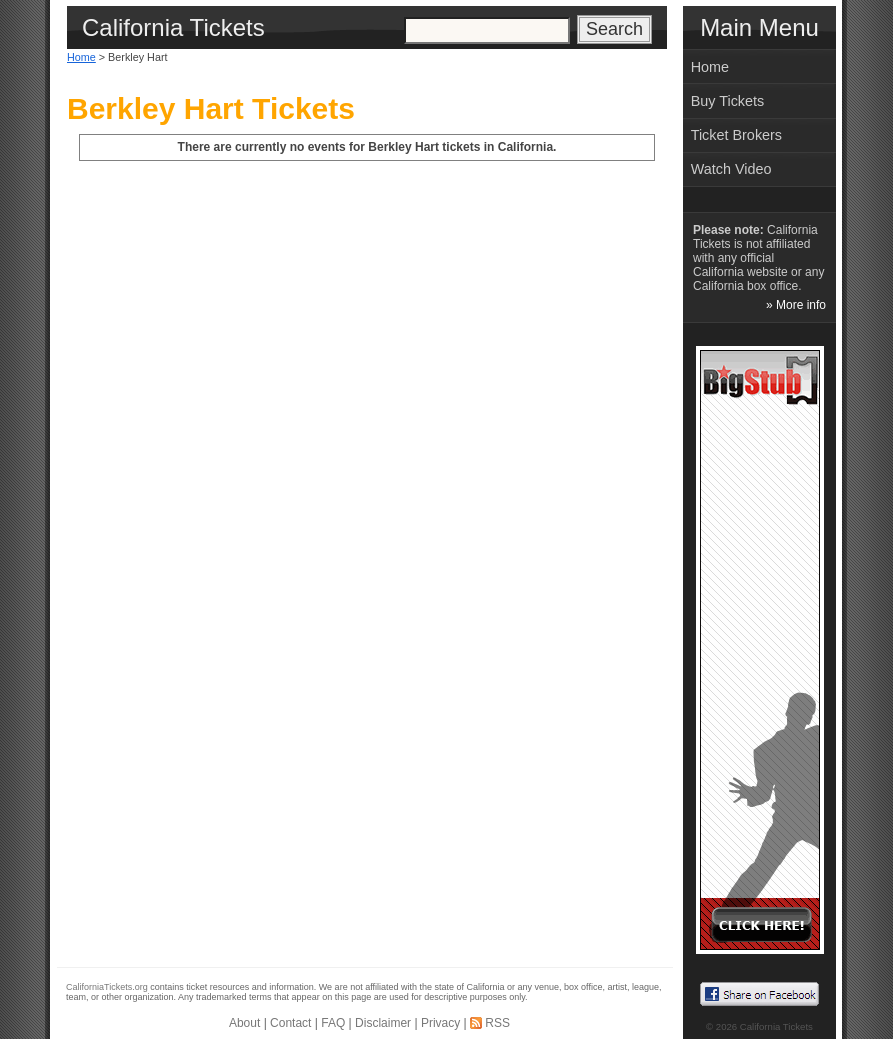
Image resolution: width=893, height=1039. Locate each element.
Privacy (440, 1023)
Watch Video (731, 169)
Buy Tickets (728, 101)
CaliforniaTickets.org (107, 987)
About (244, 1023)
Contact (290, 1023)
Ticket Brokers (736, 135)
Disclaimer (383, 1023)
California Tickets (776, 1026)
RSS (497, 1023)
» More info (796, 305)
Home (81, 57)
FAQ (333, 1023)
